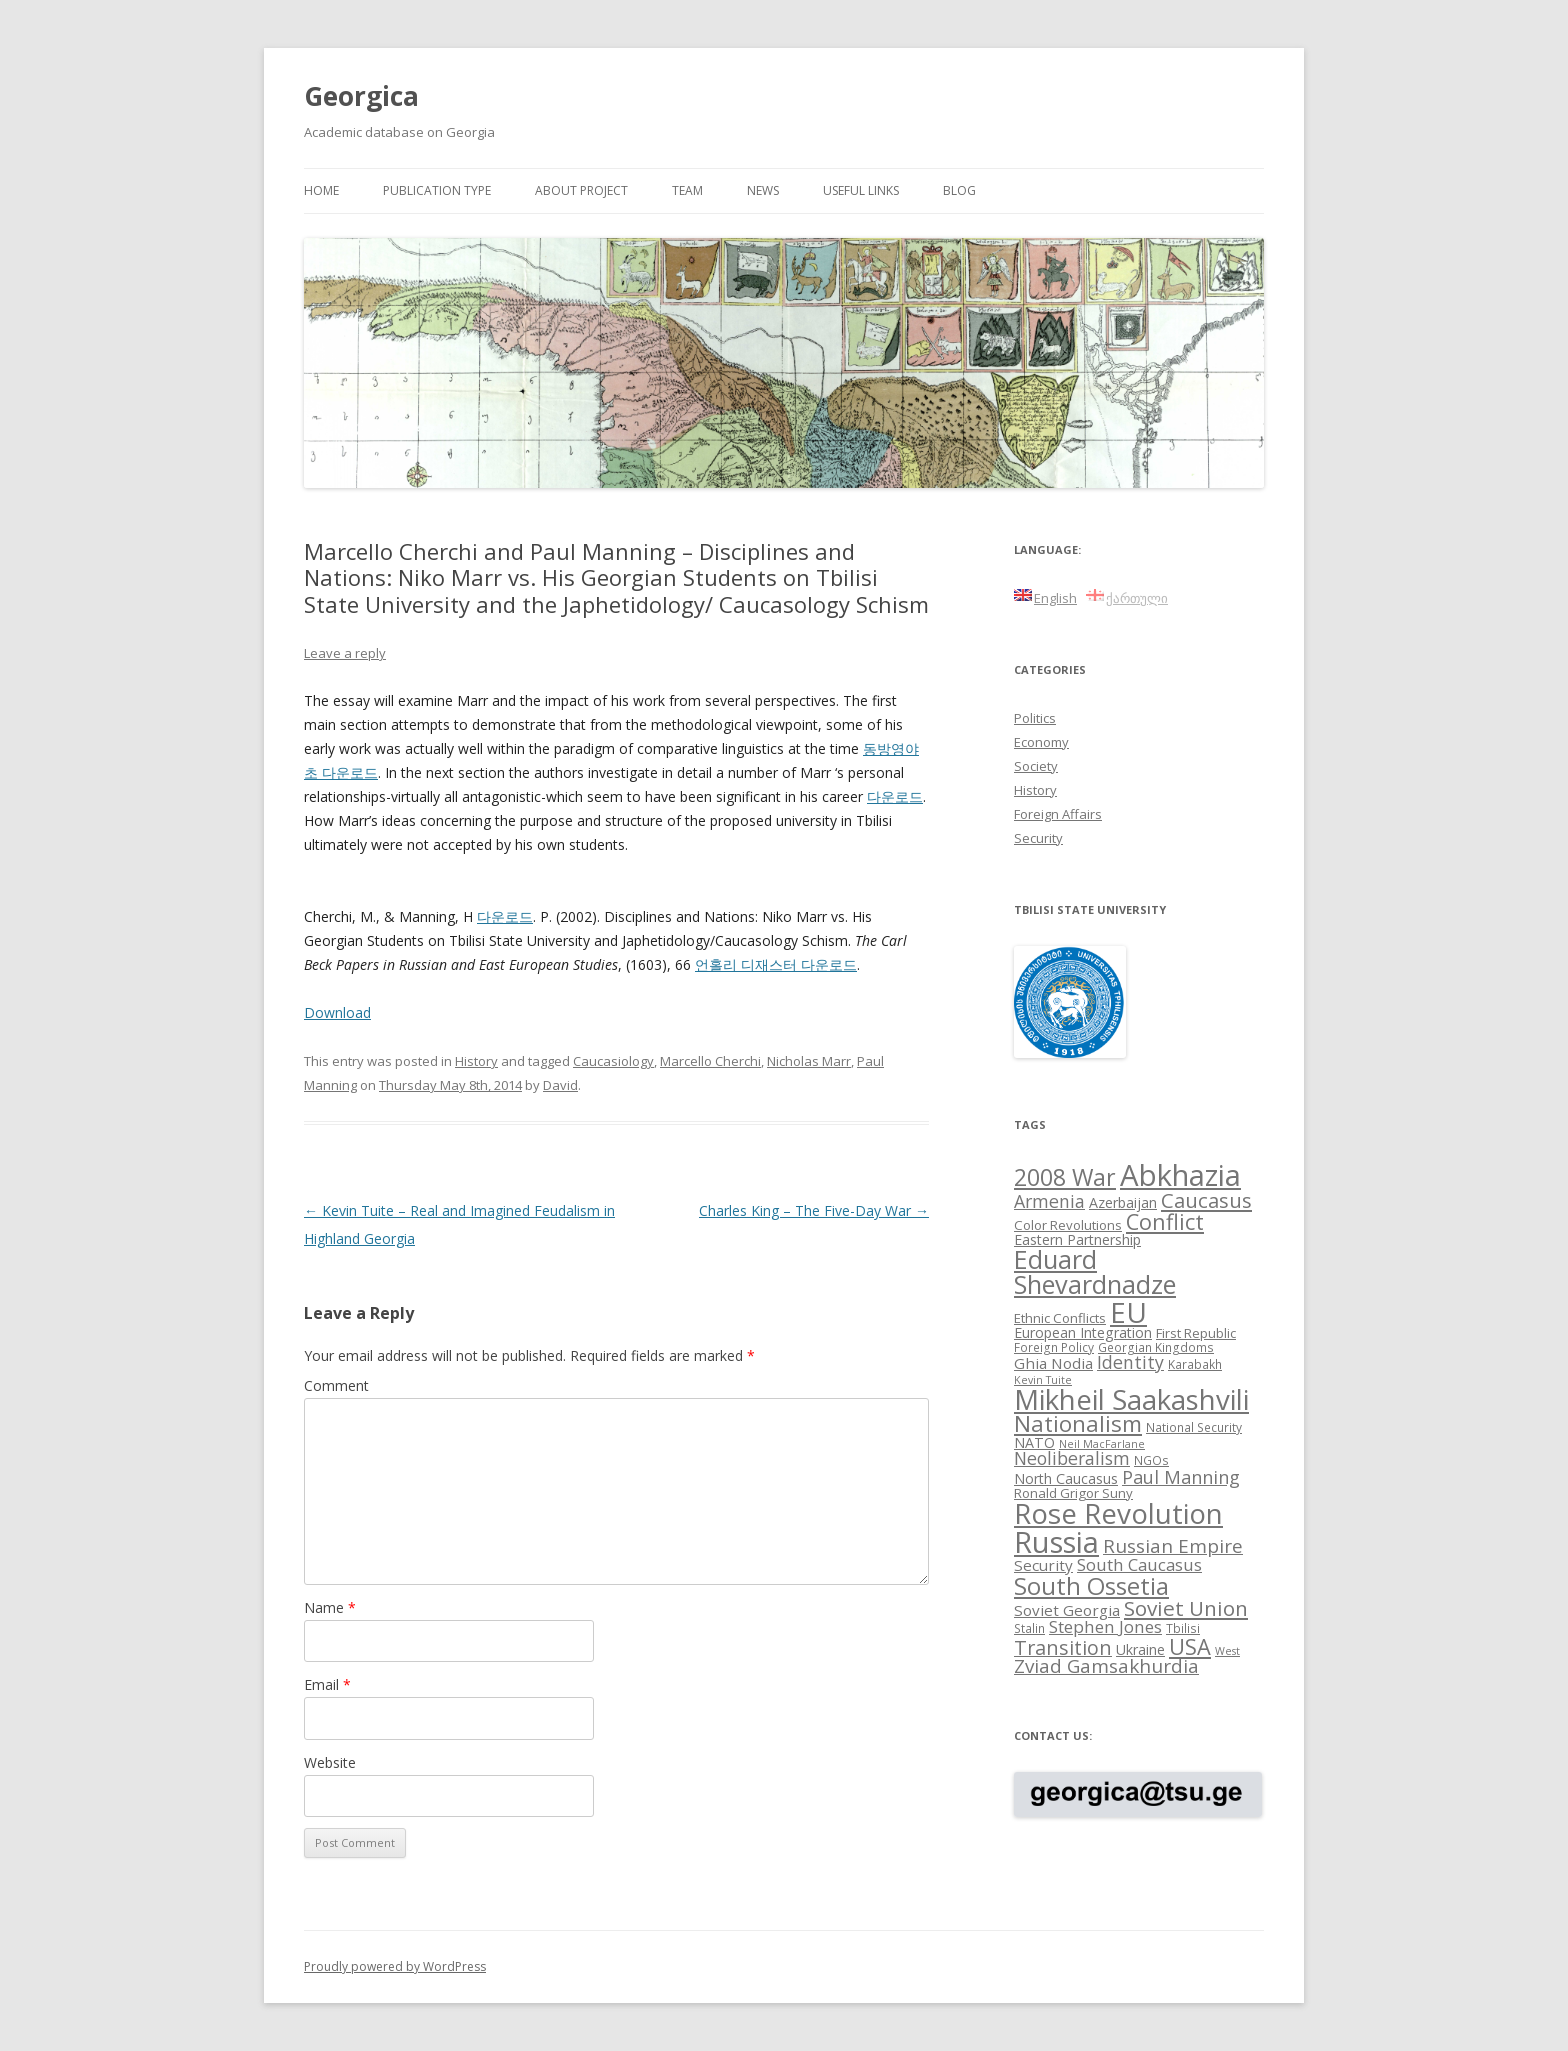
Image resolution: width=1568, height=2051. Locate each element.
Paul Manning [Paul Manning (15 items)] (1181, 1477)
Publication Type (437, 190)
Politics (1035, 718)
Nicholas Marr (809, 1061)
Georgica (361, 96)
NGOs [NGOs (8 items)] (1151, 1460)
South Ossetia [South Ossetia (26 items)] (1091, 1585)
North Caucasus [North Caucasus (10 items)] (1066, 1478)
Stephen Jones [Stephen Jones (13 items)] (1105, 1626)
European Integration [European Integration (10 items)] (1083, 1332)
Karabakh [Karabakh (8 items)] (1195, 1364)
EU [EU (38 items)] (1128, 1312)
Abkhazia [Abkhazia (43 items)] (1180, 1175)
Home (321, 190)
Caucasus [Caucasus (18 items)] (1206, 1200)
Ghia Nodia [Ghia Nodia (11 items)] (1053, 1363)
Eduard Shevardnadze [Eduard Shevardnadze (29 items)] (1095, 1271)
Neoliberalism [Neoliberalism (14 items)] (1072, 1458)
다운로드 (895, 796)
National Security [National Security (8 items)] (1194, 1427)
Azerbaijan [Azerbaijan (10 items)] (1123, 1202)
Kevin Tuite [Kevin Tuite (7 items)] (1043, 1380)
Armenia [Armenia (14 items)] (1049, 1201)
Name (330, 1607)
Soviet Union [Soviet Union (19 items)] (1186, 1608)
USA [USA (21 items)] (1190, 1646)
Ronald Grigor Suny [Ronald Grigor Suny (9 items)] (1073, 1493)
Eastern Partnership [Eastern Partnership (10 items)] (1077, 1239)
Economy (1041, 742)
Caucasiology (613, 1061)
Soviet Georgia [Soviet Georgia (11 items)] (1067, 1610)
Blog (959, 190)
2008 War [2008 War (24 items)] (1065, 1177)
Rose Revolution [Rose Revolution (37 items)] (1118, 1513)
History (476, 1061)
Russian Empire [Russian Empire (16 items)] (1173, 1546)
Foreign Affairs (1058, 814)
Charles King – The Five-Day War (814, 1210)
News (763, 190)
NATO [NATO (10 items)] (1034, 1442)
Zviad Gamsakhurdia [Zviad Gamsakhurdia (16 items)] (1106, 1666)
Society (1036, 766)
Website (330, 1762)
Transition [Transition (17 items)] (1063, 1647)
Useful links (861, 190)
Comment (336, 1385)
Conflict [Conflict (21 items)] (1165, 1221)
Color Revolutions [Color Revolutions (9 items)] (1068, 1225)
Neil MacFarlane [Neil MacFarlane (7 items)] (1102, 1444)
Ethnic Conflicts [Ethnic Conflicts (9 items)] (1060, 1318)
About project (581, 190)
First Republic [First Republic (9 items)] (1196, 1333)
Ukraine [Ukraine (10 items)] (1140, 1649)
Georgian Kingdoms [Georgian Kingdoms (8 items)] (1156, 1347)
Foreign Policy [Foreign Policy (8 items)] (1054, 1347)
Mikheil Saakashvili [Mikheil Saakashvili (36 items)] (1131, 1399)
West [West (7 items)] (1227, 1651)
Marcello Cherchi (710, 1061)
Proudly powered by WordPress (395, 1966)
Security (1038, 838)
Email (327, 1684)
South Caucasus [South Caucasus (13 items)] (1139, 1564)
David (560, 1085)
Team (687, 190)
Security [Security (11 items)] (1043, 1565)
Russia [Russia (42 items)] (1056, 1542)
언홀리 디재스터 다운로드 (776, 964)
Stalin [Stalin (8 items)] (1029, 1628)
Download (337, 1012)
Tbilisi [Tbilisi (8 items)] (1183, 1628)
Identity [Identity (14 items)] (1130, 1362)
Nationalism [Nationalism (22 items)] (1078, 1423)
